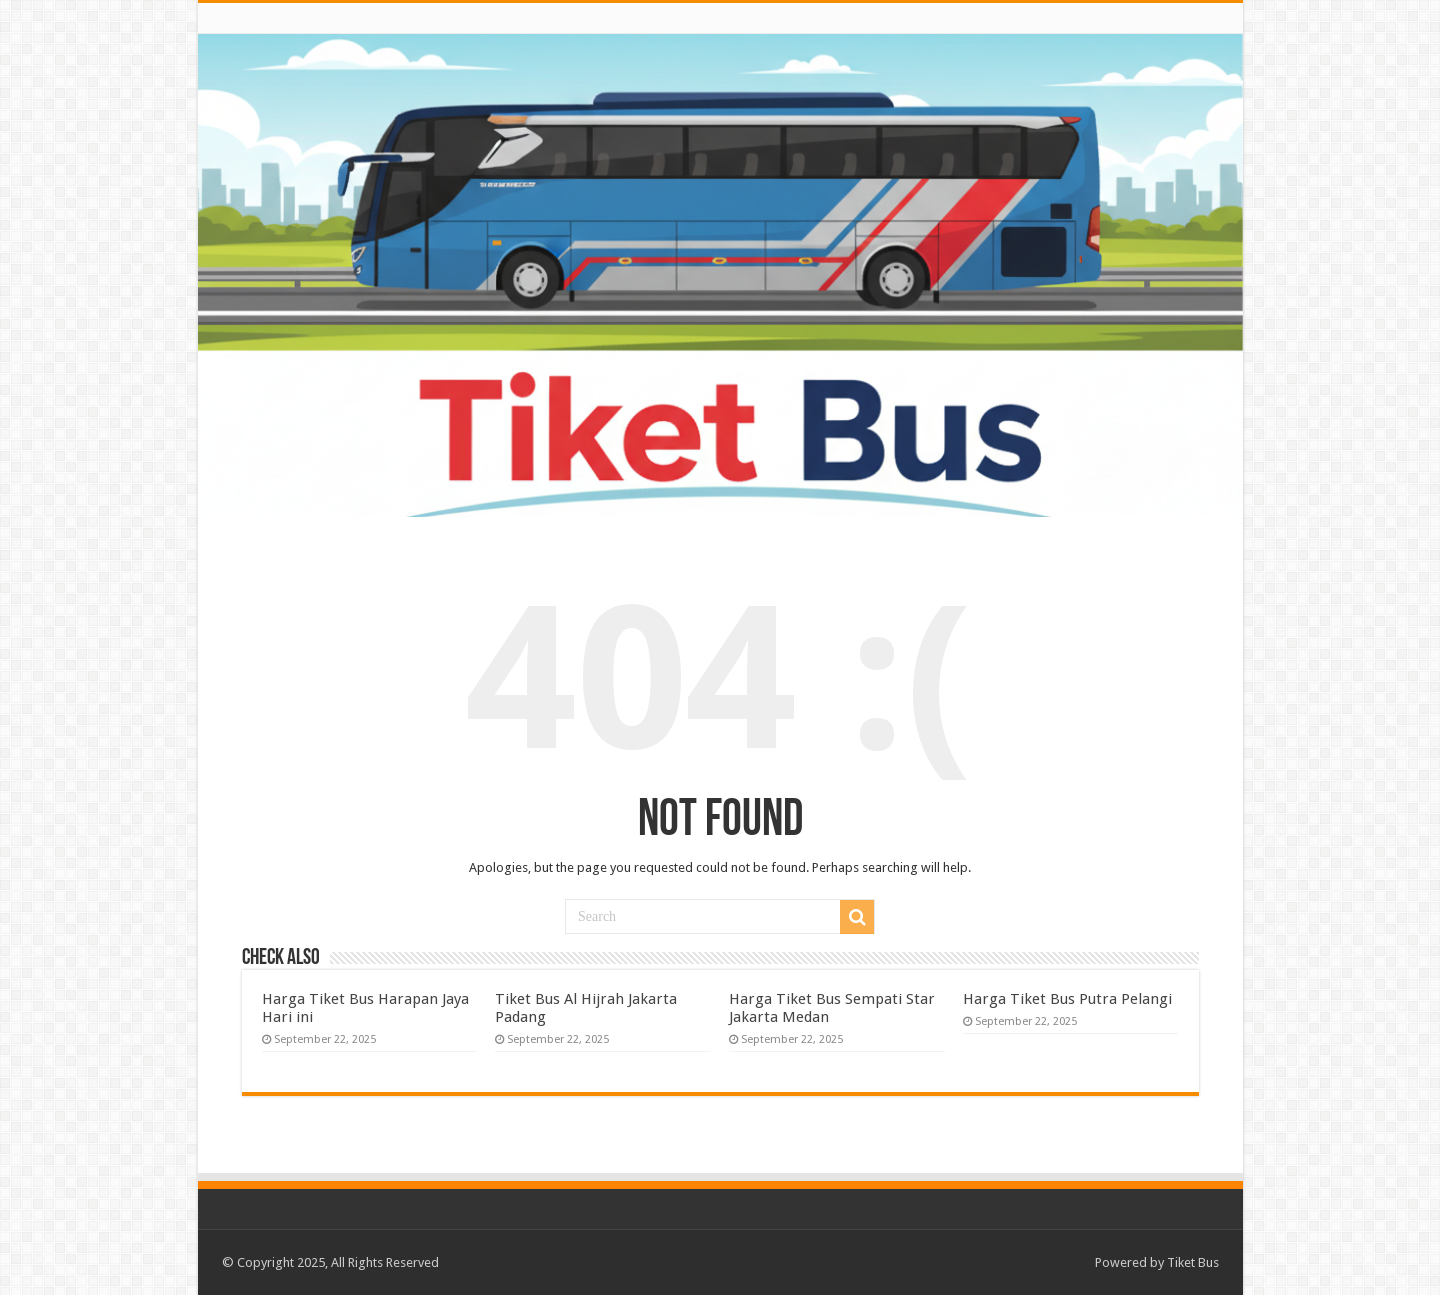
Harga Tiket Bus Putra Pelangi (1067, 999)
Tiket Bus (1193, 1262)
